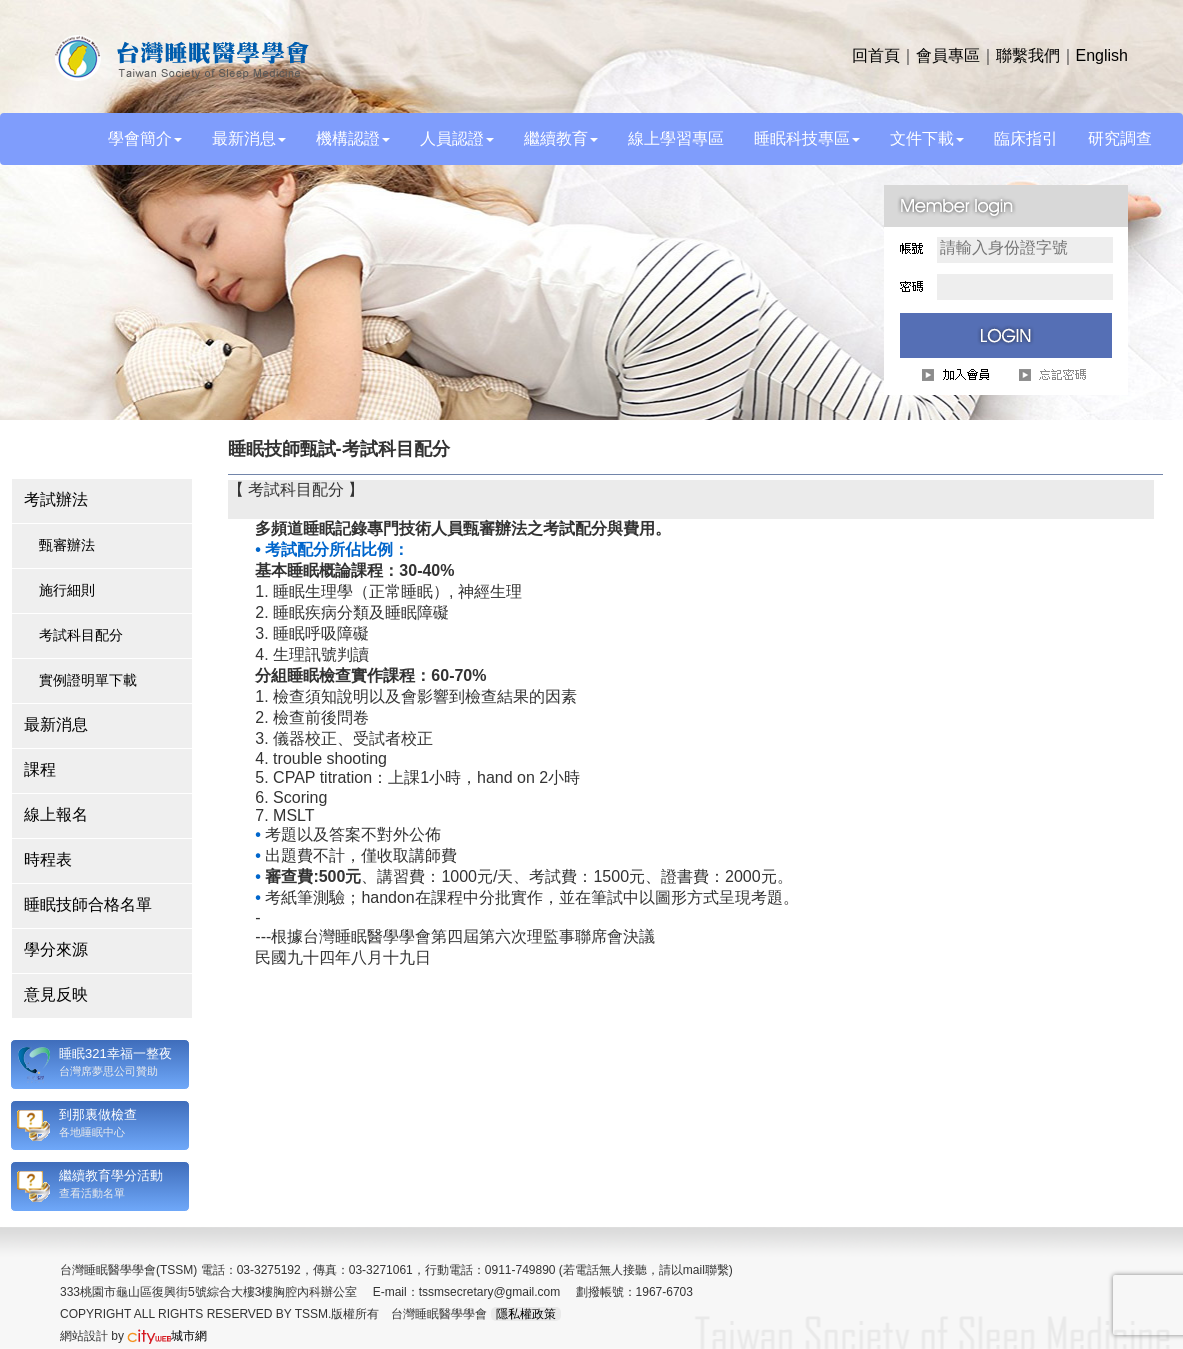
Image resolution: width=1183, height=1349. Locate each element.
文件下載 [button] (927, 138)
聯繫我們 (1028, 55)
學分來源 (56, 949)
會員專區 (948, 55)
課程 (40, 769)
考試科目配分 (81, 635)
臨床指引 (1026, 138)
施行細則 (67, 590)
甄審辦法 (67, 545)
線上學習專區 (676, 138)
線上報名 (56, 814)
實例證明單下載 (88, 680)
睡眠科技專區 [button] (807, 138)
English (1102, 55)
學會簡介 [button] (145, 138)
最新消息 (56, 724)
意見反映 (56, 994)
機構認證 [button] (353, 138)
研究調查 (1120, 138)
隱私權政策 (526, 1314)
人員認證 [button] (457, 138)
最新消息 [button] (249, 138)
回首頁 (876, 55)
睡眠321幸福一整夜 (115, 1053)
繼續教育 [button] (561, 138)
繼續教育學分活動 (111, 1175)
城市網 (167, 1336)
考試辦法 (56, 499)
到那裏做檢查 (98, 1114)
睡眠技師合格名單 (88, 904)
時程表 (48, 859)
